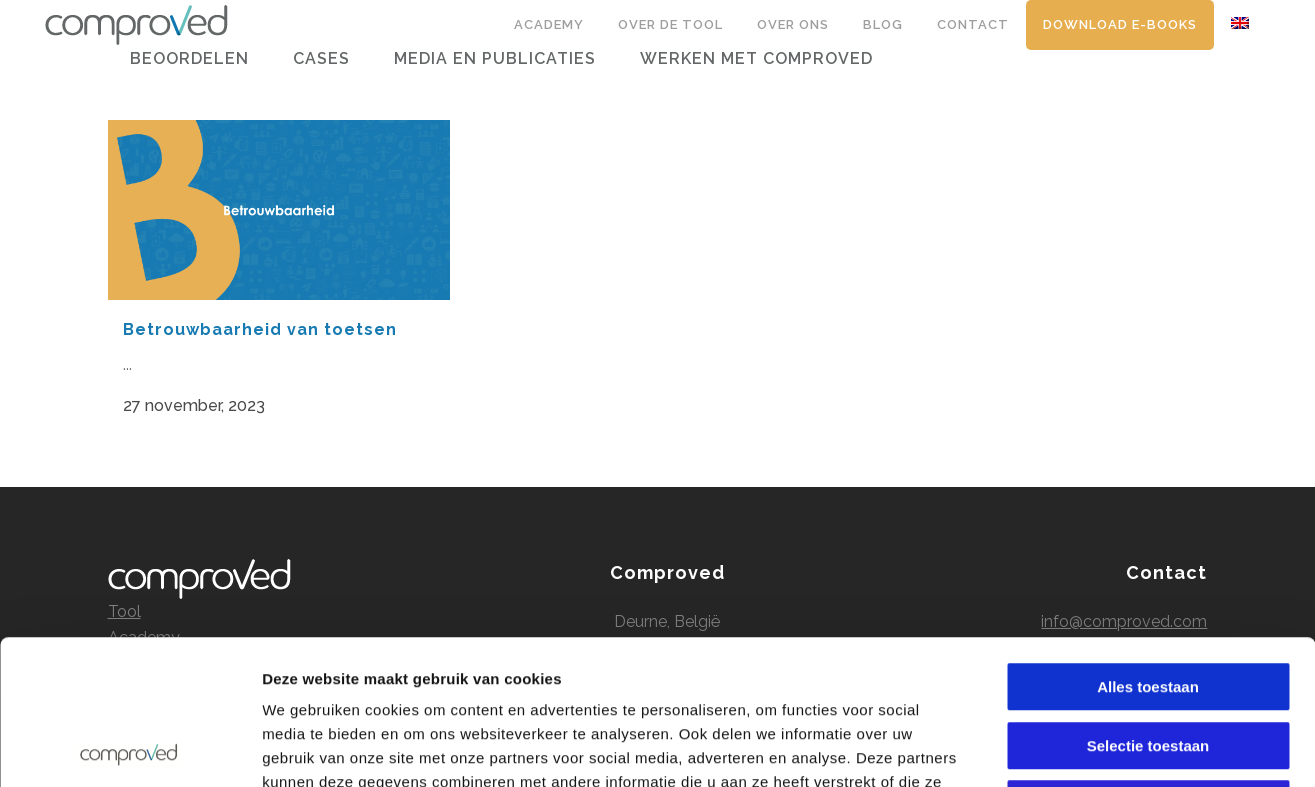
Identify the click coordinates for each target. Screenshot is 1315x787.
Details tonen (1080, 747)
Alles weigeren (1147, 659)
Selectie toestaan (1148, 601)
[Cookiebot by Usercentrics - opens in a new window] (129, 748)
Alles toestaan (1148, 542)
